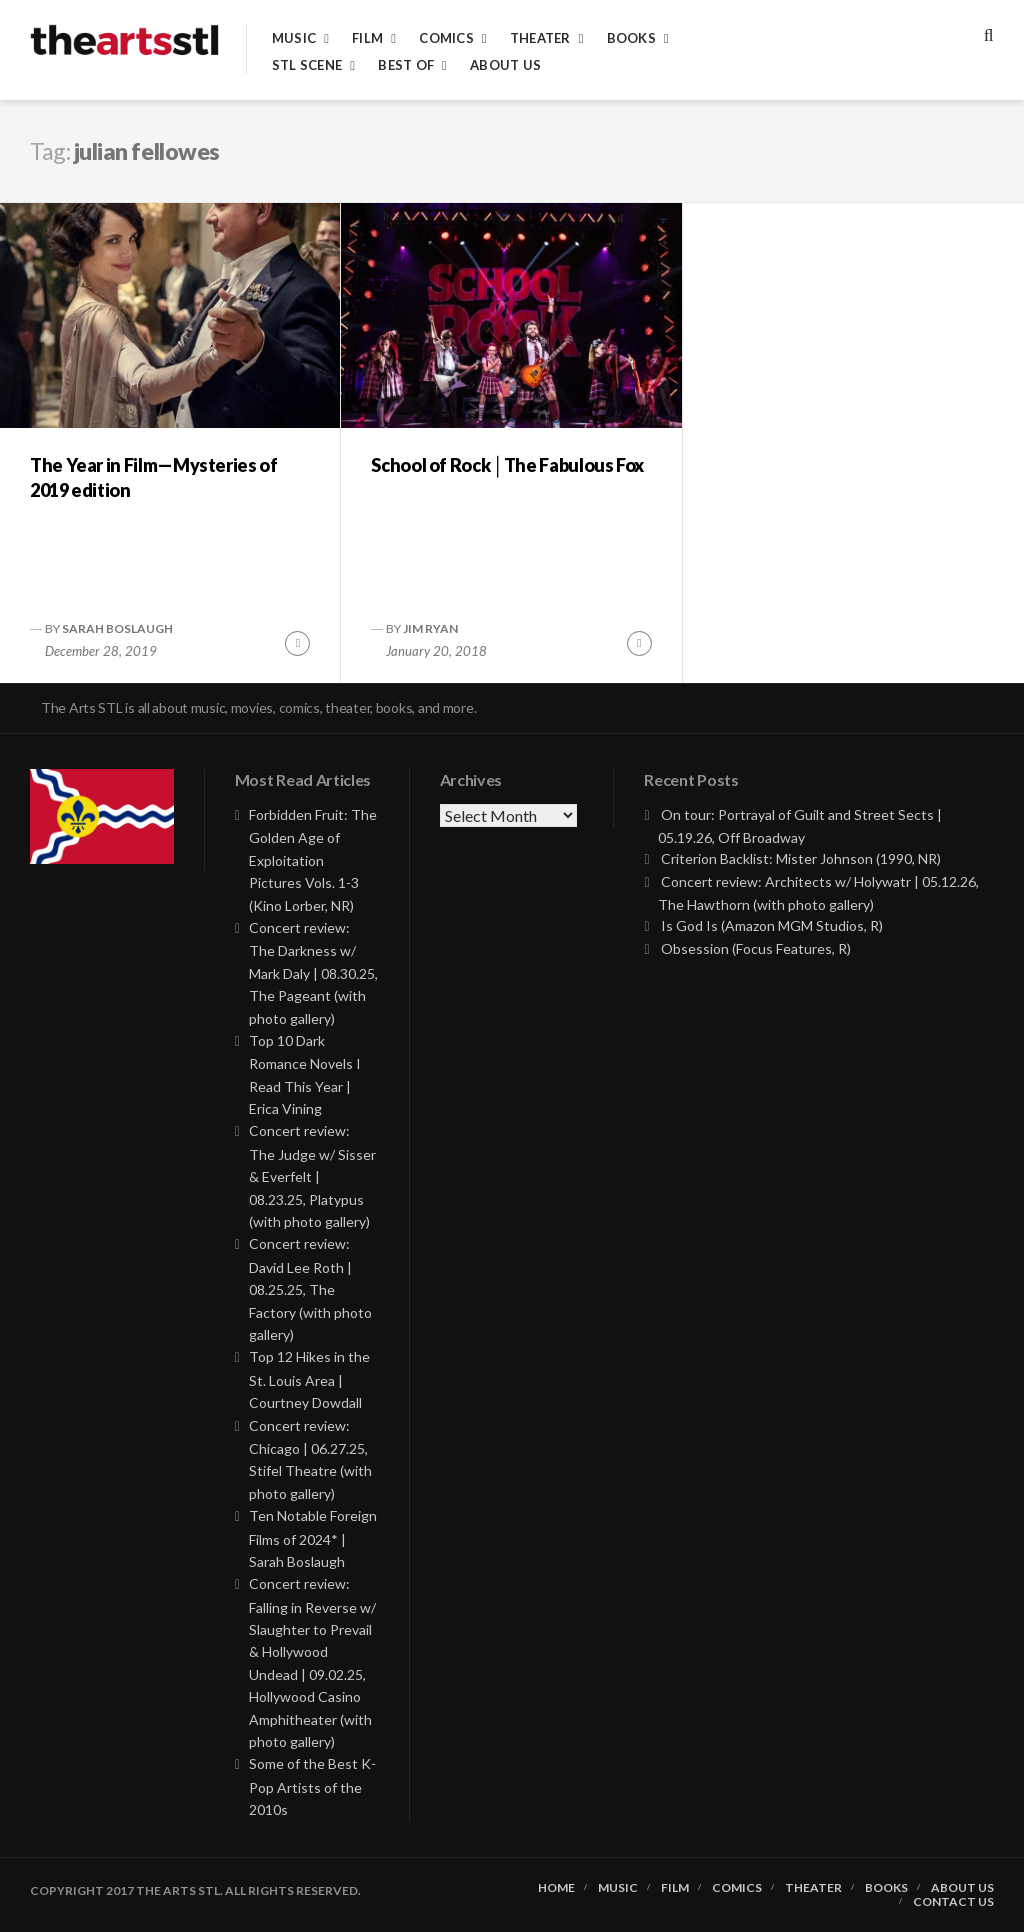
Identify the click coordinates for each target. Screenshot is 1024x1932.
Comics (446, 38)
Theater (540, 38)
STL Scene (307, 65)
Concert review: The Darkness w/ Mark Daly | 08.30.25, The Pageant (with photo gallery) (313, 973)
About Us (505, 65)
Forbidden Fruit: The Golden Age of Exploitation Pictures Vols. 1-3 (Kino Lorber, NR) (313, 860)
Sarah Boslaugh (117, 628)
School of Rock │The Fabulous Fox (507, 465)
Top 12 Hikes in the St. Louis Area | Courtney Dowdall (309, 1379)
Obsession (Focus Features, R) (756, 948)
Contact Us (953, 1902)
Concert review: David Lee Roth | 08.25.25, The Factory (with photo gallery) (310, 1289)
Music (294, 38)
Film (367, 38)
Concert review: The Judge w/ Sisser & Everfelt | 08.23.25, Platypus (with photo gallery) (312, 1176)
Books (631, 38)
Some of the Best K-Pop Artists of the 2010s (312, 1786)
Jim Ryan (430, 628)
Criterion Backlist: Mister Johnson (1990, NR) (801, 858)
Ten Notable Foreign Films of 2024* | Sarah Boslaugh (313, 1538)
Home (556, 1888)
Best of (406, 65)
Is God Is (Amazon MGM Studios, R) (772, 925)
